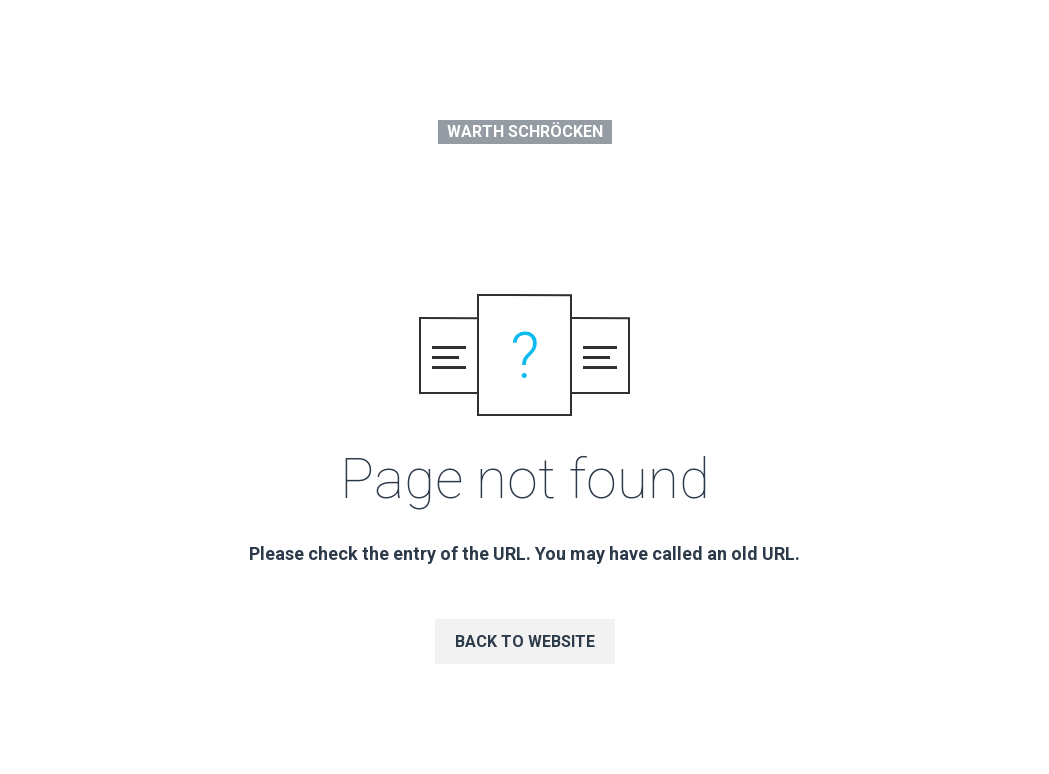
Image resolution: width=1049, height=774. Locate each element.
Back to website (525, 641)
